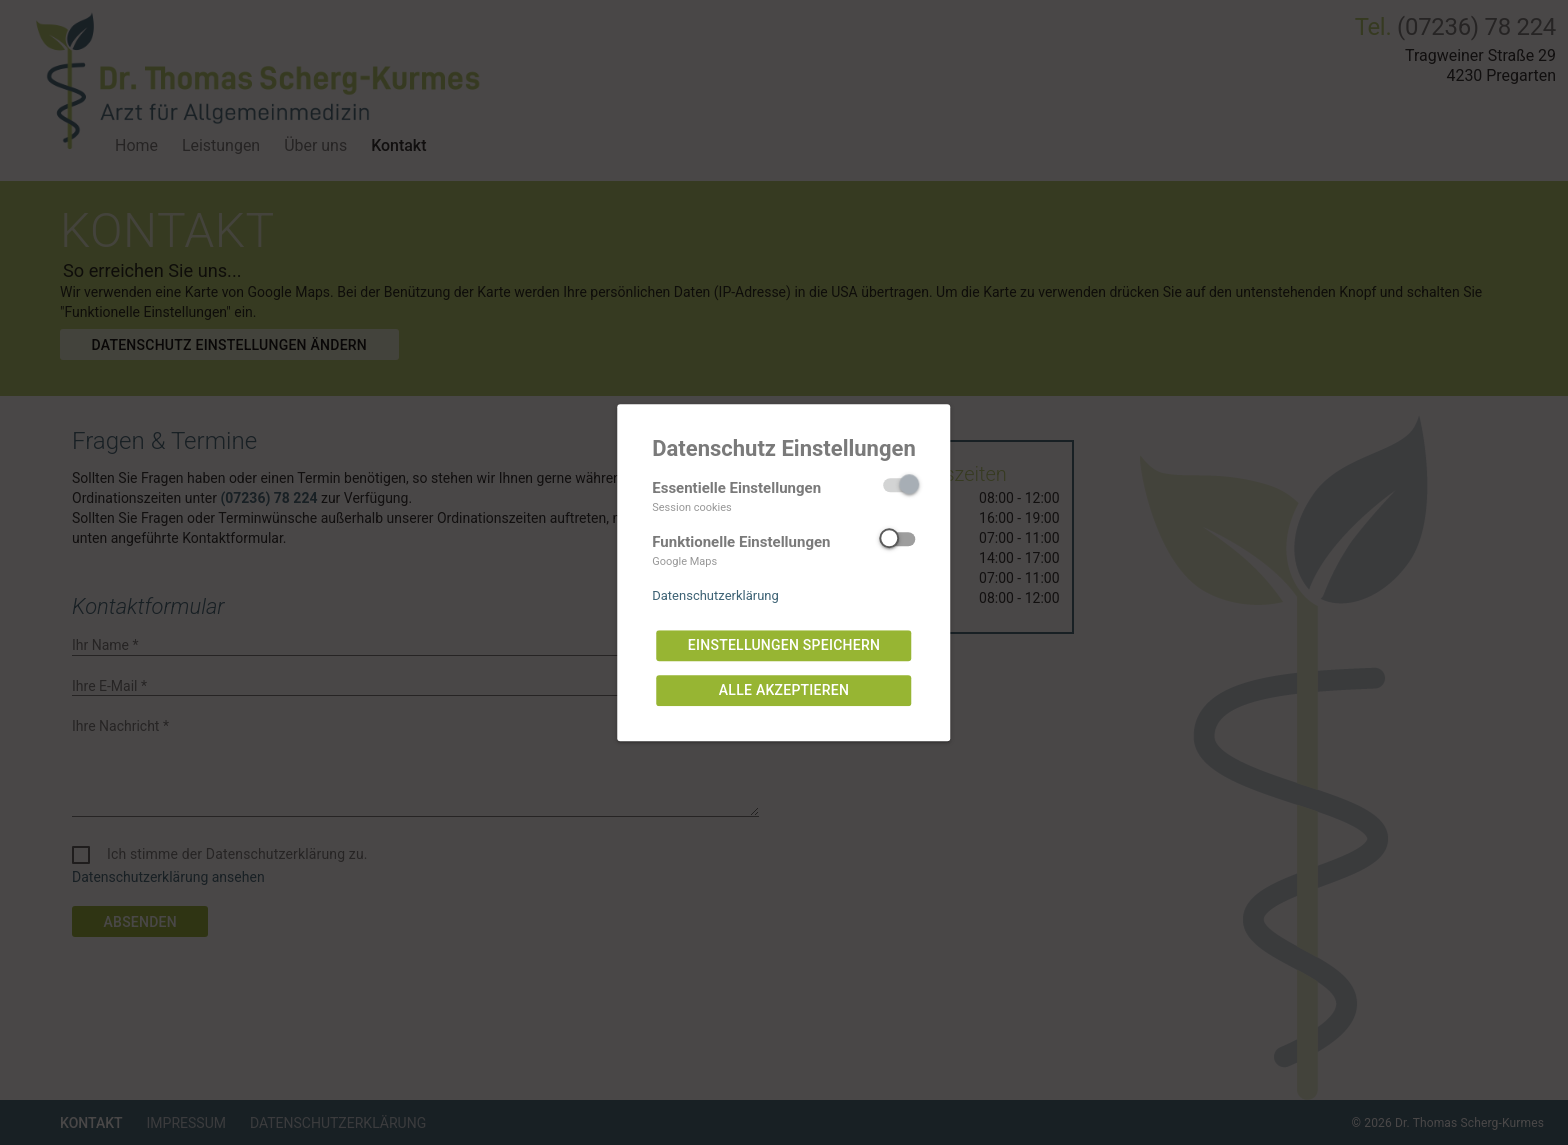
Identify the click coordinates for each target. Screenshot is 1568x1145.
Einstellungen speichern (784, 645)
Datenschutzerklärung (715, 595)
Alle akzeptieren (784, 691)
